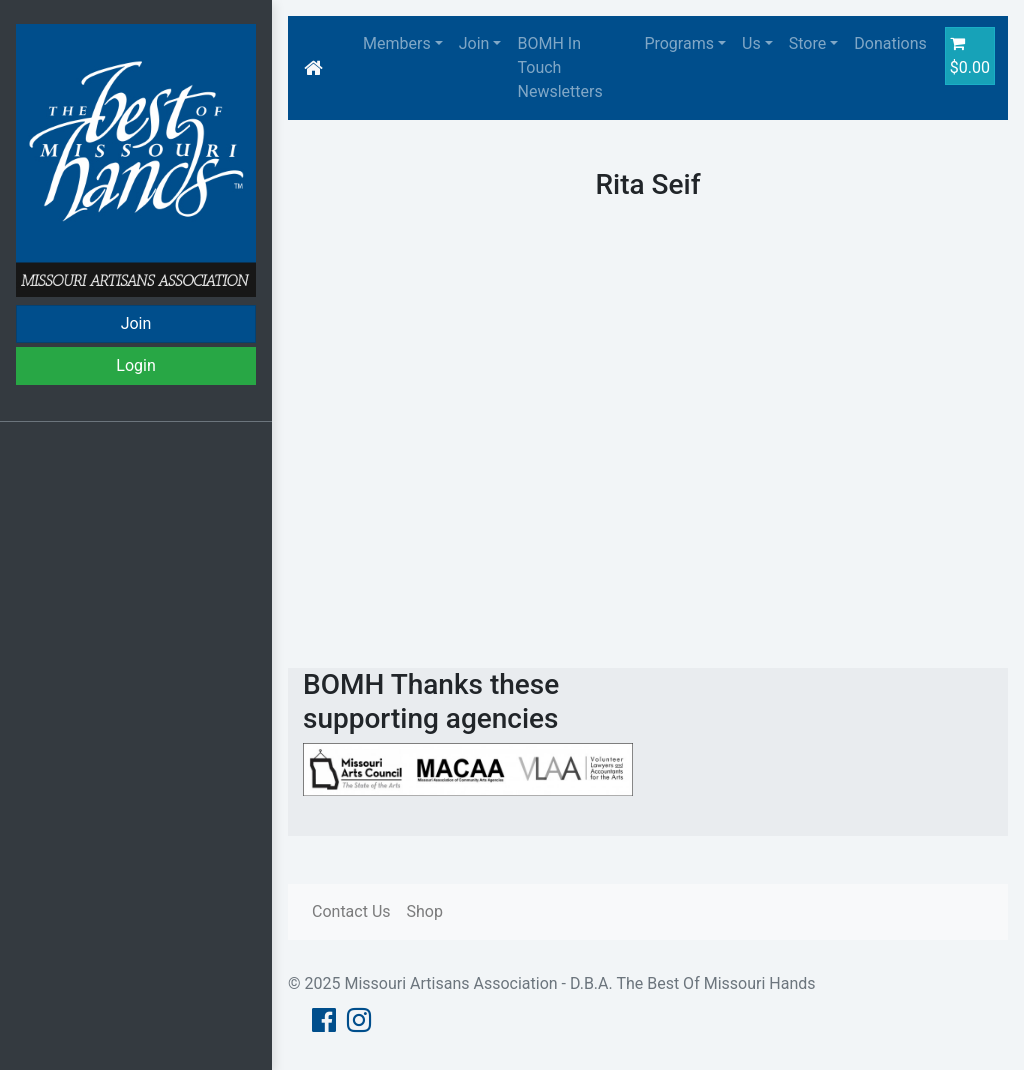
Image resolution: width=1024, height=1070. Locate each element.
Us (751, 43)
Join (136, 323)
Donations (890, 43)
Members (397, 43)
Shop (425, 911)
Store (807, 43)
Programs (679, 43)
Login (135, 365)
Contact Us (351, 911)
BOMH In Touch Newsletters (559, 67)
